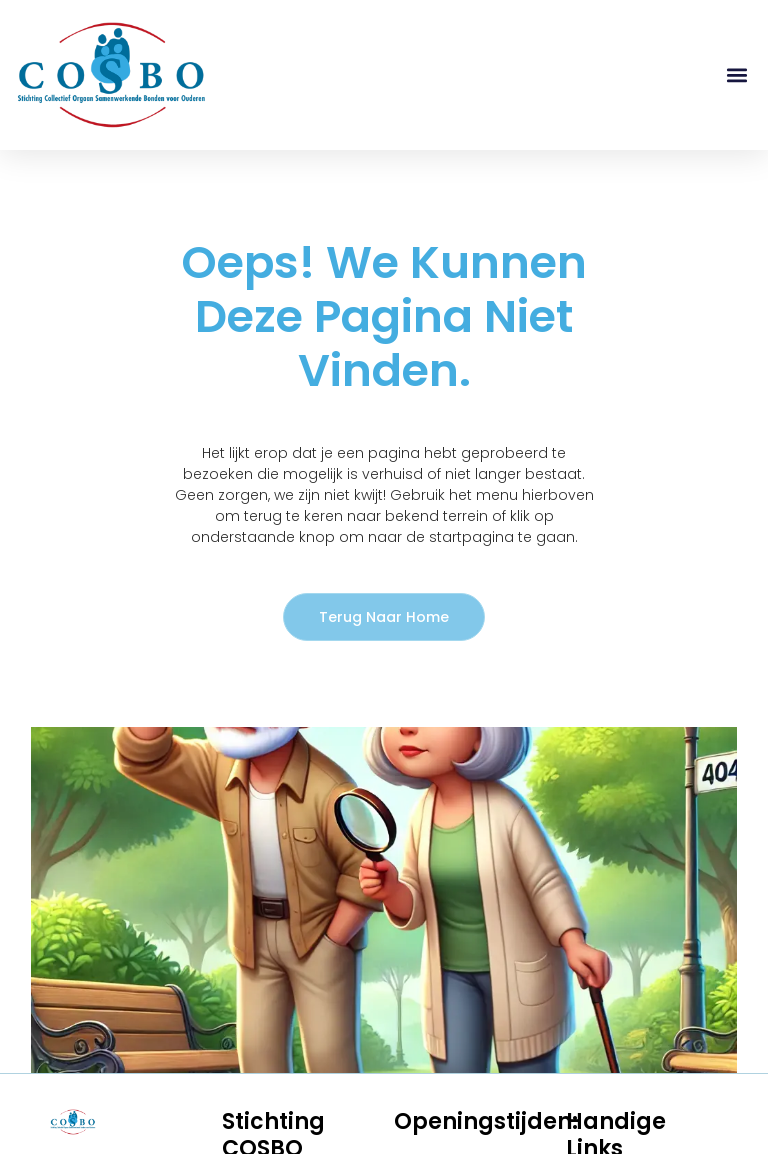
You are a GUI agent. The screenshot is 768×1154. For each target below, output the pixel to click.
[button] (736, 75)
